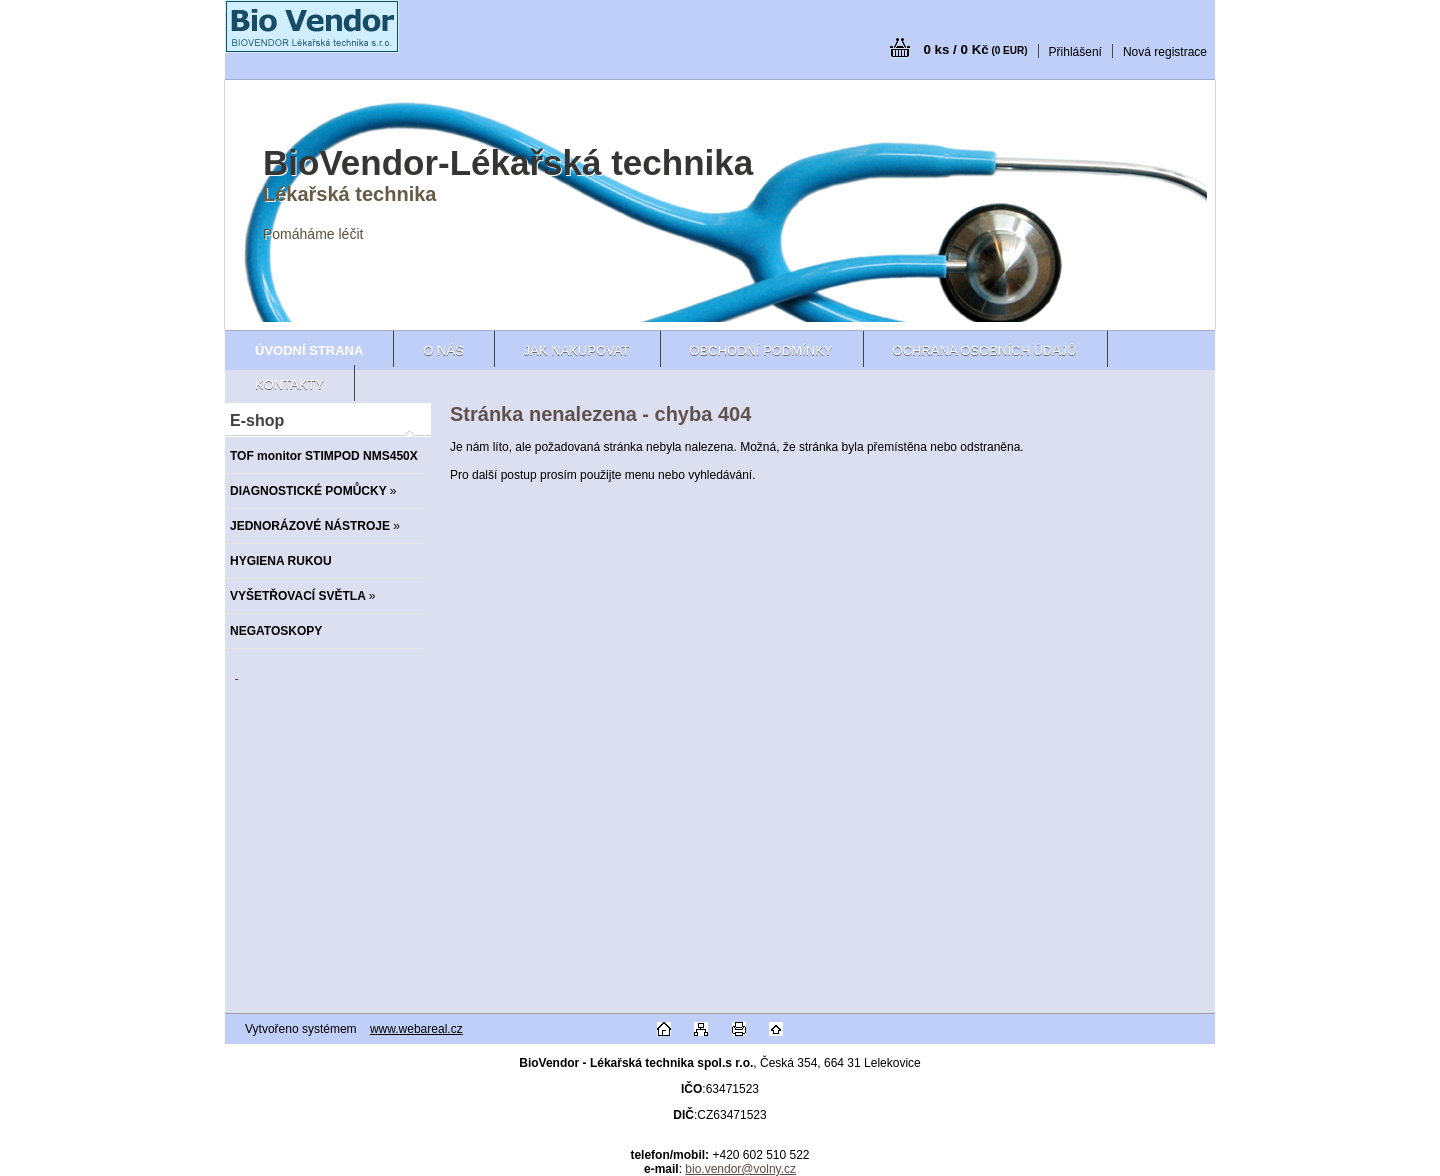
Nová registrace (1165, 52)
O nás (443, 350)
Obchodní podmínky (761, 350)
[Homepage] (309, 350)
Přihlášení (1075, 52)
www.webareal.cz (416, 1029)
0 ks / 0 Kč (975, 49)
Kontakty (289, 384)
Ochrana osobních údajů (985, 350)
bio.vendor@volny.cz (740, 1169)
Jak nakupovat (577, 350)
